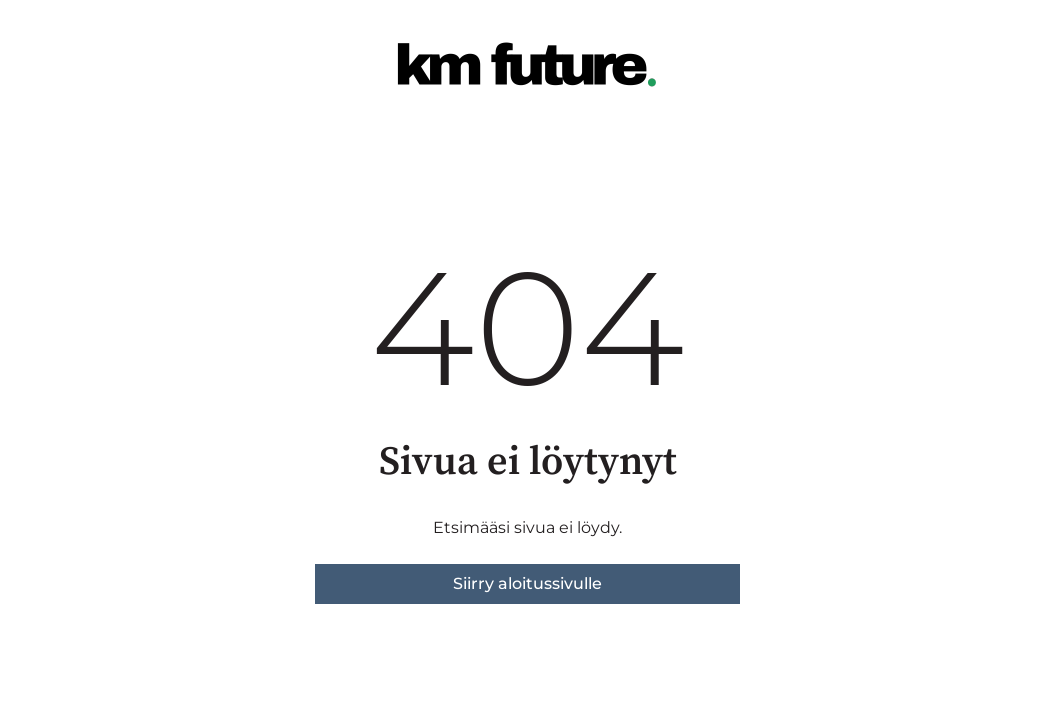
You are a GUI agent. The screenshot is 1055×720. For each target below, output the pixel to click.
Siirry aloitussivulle (527, 583)
